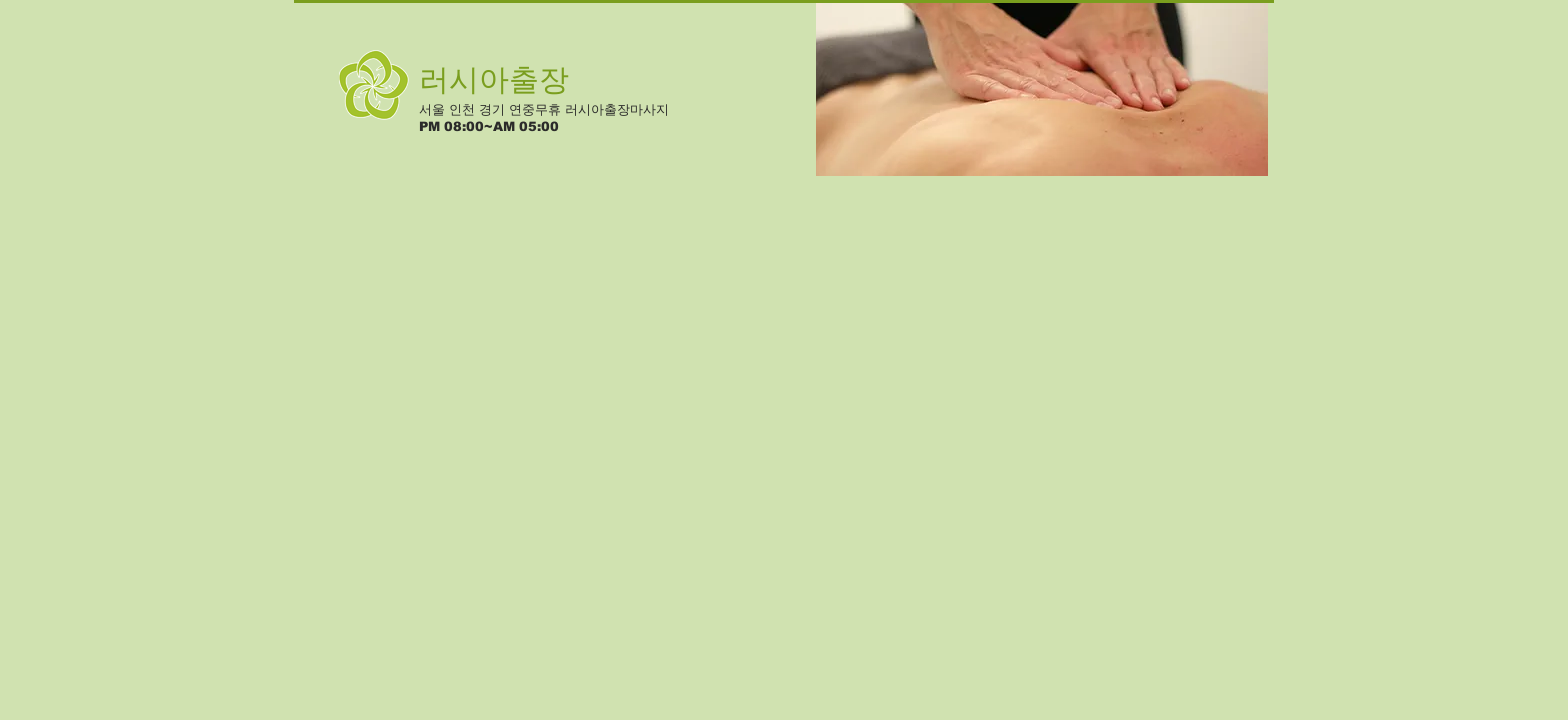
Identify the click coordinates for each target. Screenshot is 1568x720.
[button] (1042, 88)
